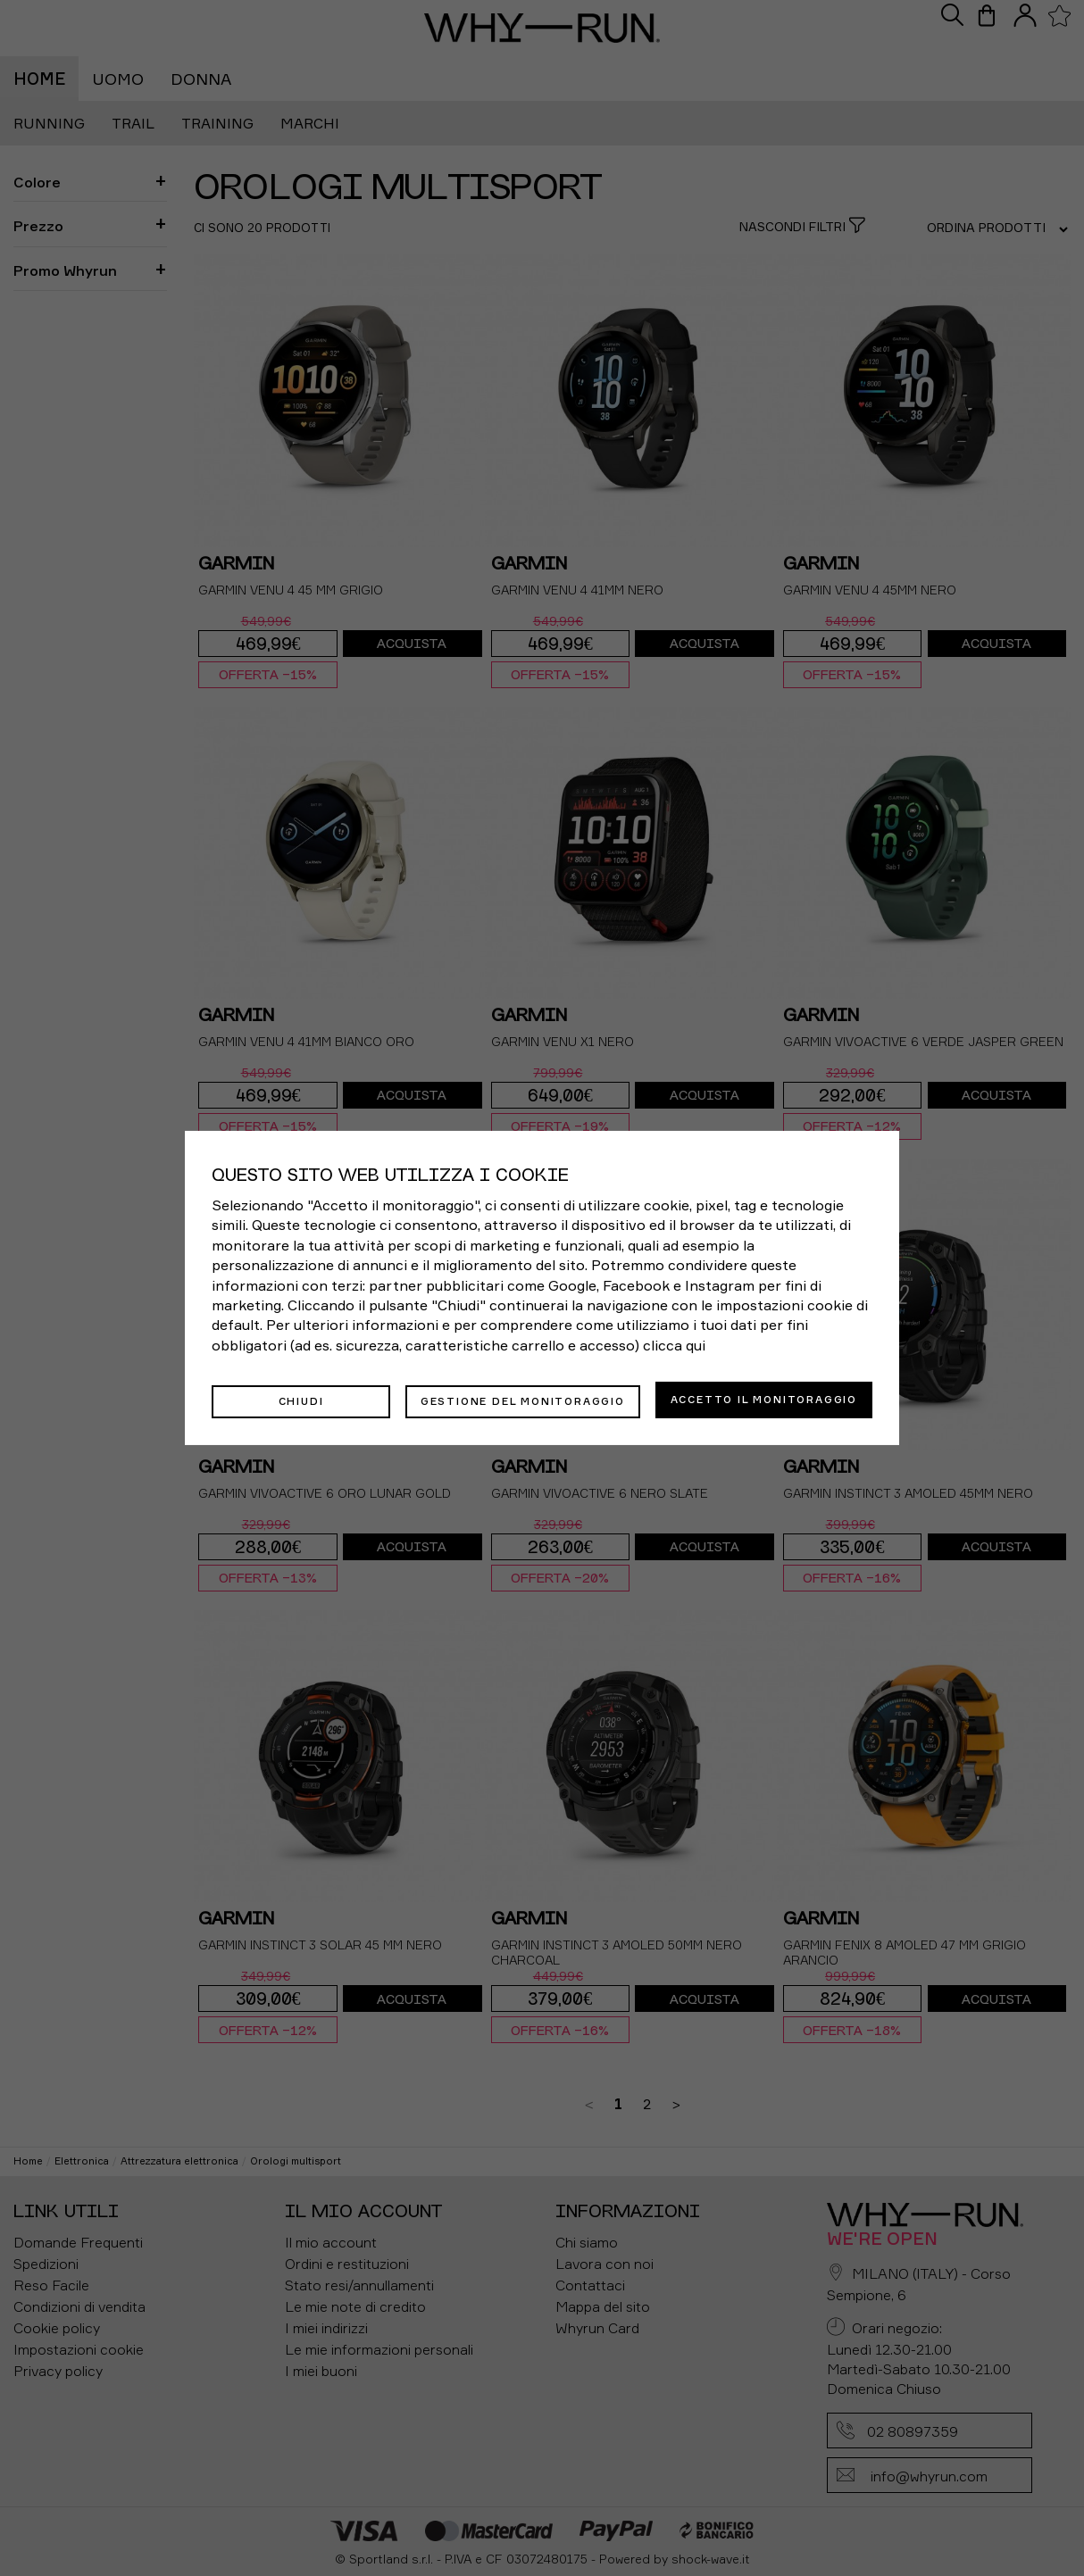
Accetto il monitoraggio (764, 1399)
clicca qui (674, 1347)
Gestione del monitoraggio (523, 1399)
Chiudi (301, 1399)
